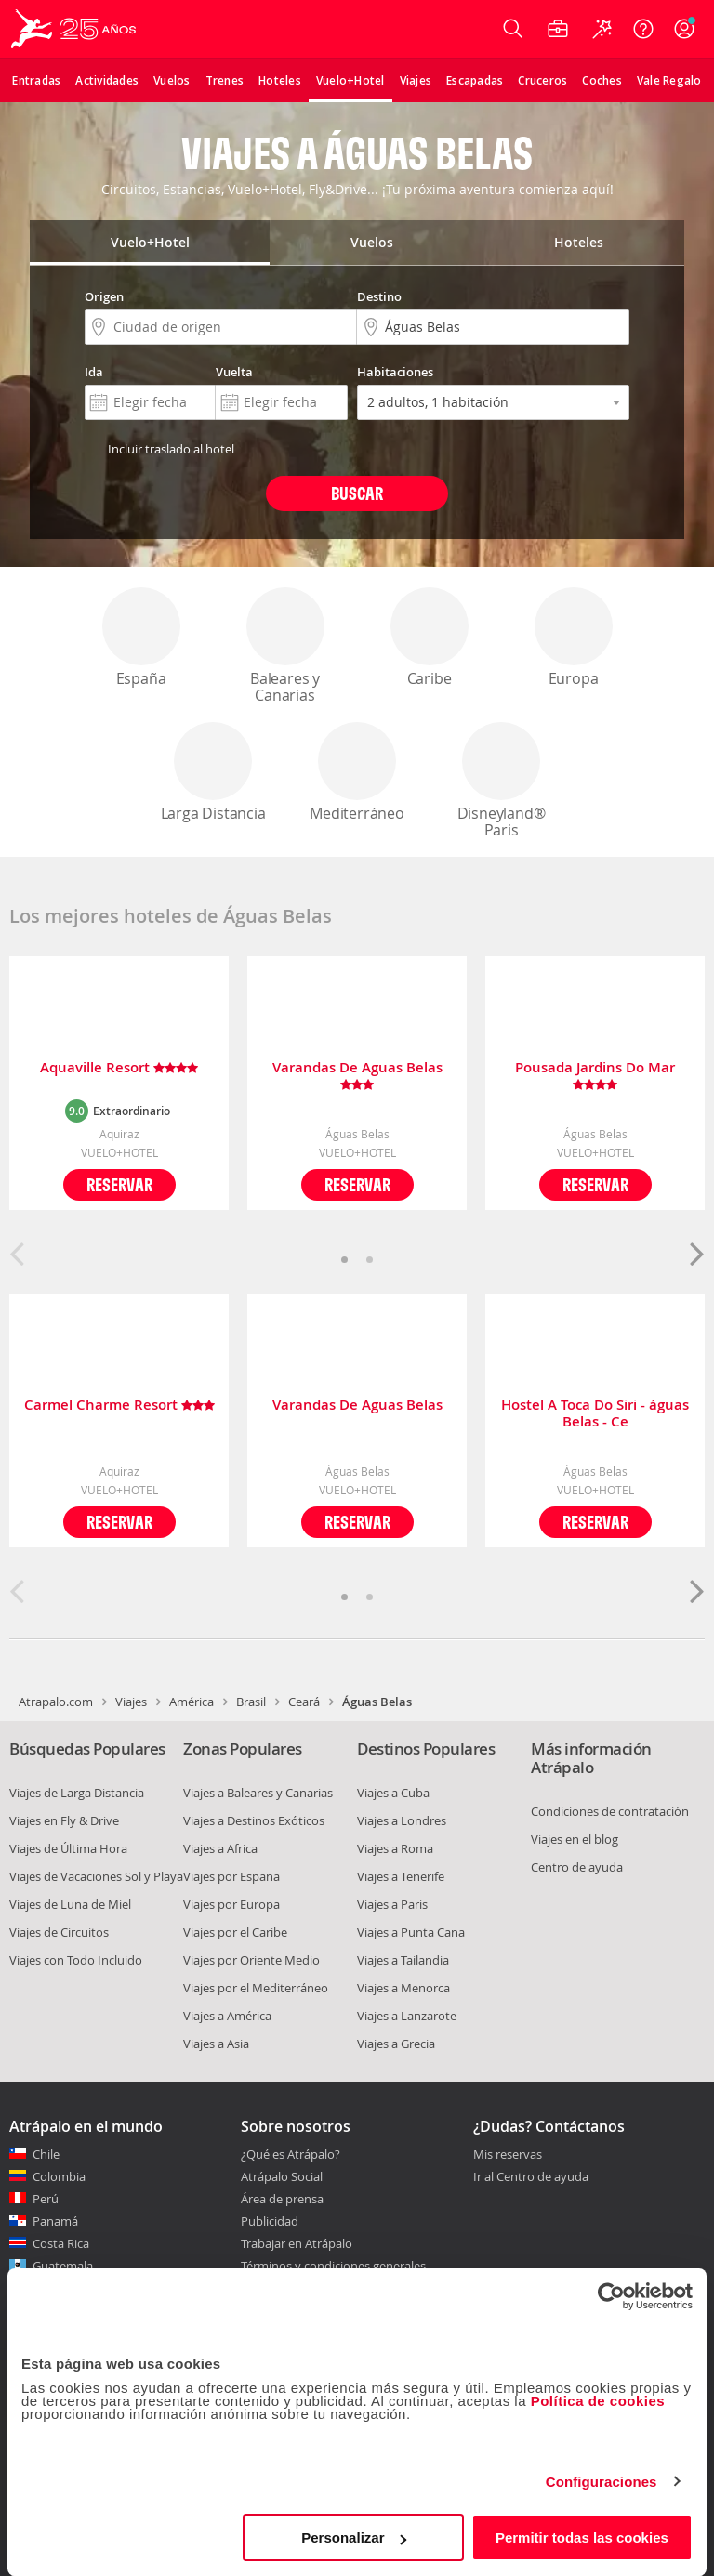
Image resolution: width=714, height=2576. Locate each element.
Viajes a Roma (395, 1848)
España (141, 638)
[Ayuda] (643, 29)
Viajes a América (227, 2015)
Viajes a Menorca (403, 1987)
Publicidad (269, 2221)
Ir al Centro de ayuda (530, 2177)
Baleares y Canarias (285, 646)
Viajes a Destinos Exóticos (253, 1820)
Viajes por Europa (231, 1904)
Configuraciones (601, 2482)
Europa (573, 638)
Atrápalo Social (282, 2176)
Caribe (429, 638)
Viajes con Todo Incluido (75, 1960)
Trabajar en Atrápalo (296, 2243)
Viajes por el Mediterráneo (255, 1987)
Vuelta (234, 371)
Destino (379, 296)
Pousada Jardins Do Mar (595, 1076)
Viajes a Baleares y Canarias (258, 1792)
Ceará (304, 1701)
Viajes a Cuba (393, 1792)
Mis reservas (507, 2155)
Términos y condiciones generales (333, 2265)
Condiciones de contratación (610, 1811)
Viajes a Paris (392, 1904)
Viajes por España (231, 1876)
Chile (46, 2154)
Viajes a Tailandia (403, 1960)
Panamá (55, 2221)
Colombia (59, 2176)
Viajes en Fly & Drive (64, 1820)
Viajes (131, 1701)
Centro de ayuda (577, 1867)
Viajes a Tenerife (400, 1876)
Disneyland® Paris (501, 781)
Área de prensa (282, 2198)
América (191, 1701)
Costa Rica (61, 2243)
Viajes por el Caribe (235, 1932)
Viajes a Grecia (396, 2043)
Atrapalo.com (56, 1701)
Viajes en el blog (574, 1839)
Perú (46, 2198)
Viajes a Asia (216, 2043)
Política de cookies (598, 2401)
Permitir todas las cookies (582, 2537)
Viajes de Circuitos (59, 1932)
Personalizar (353, 2537)
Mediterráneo (357, 772)
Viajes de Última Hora (68, 1848)
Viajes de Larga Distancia (76, 1792)
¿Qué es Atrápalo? (290, 2154)
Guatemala (63, 2265)
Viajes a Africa (220, 1848)
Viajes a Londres (401, 1820)
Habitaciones (395, 371)
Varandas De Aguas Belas (357, 1076)
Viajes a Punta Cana (411, 1932)
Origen (104, 296)
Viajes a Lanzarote (406, 2015)
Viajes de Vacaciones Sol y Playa (96, 1876)
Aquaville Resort (119, 1068)
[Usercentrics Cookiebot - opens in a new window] (611, 2296)
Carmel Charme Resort (119, 1405)
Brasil (251, 1701)
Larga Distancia (213, 772)
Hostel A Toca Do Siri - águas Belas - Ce (595, 1413)
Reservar (119, 1184)
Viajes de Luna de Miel (70, 1904)
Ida (94, 371)
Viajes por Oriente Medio (251, 1960)
